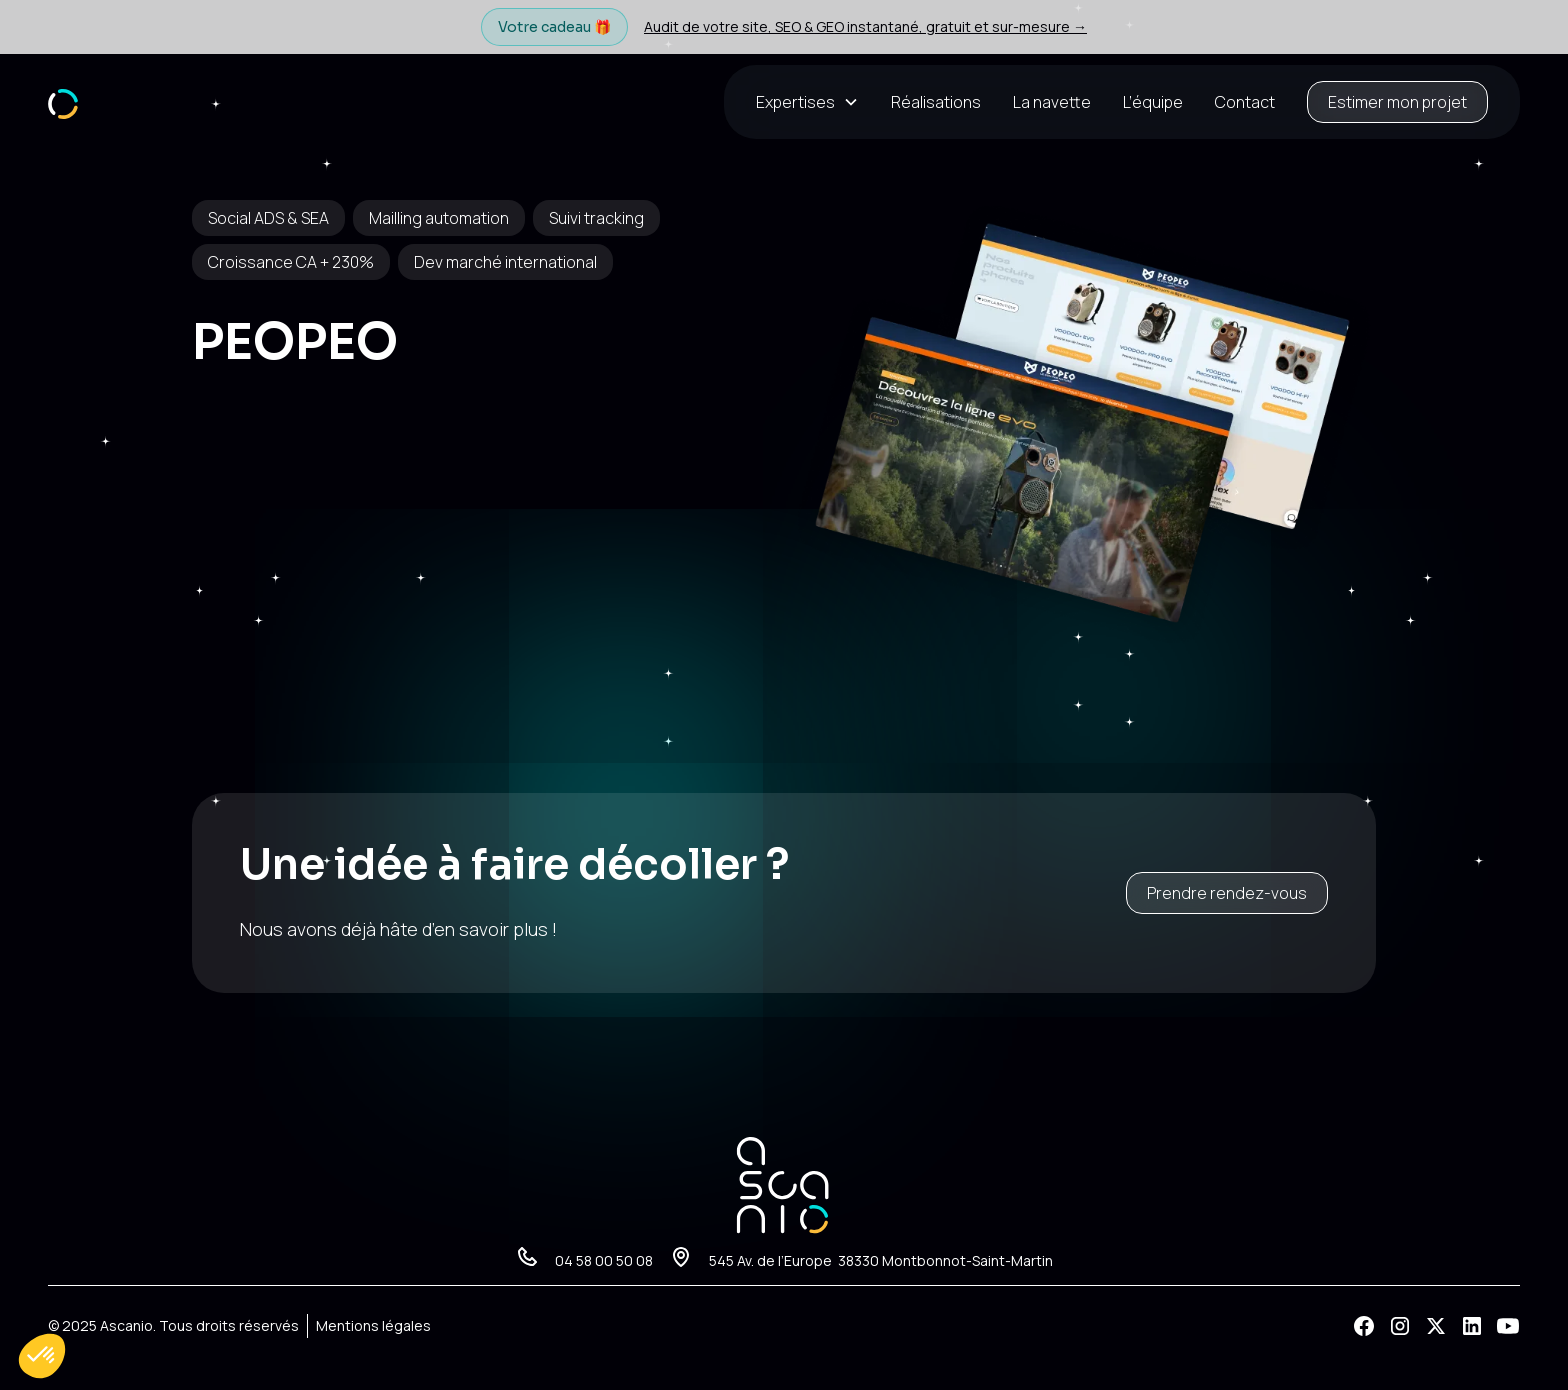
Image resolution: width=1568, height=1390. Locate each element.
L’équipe (1153, 102)
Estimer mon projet (1397, 102)
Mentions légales (373, 1325)
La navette (1052, 102)
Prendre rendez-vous (1227, 893)
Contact (1245, 102)
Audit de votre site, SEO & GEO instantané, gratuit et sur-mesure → (865, 26)
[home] (63, 101)
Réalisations (936, 102)
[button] (815, 102)
